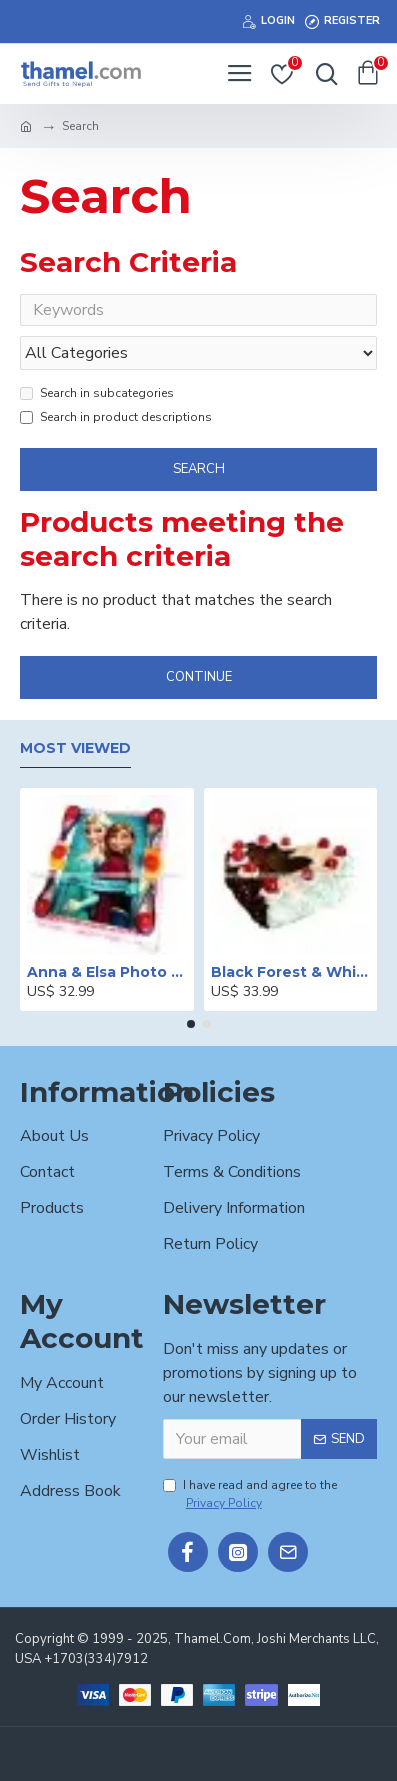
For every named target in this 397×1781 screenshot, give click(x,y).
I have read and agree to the (250, 1494)
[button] (191, 1024)
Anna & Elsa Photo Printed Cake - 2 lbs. (107, 972)
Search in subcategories (97, 393)
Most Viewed (75, 748)
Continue (199, 677)
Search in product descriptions (116, 417)
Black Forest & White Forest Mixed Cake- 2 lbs (291, 972)
